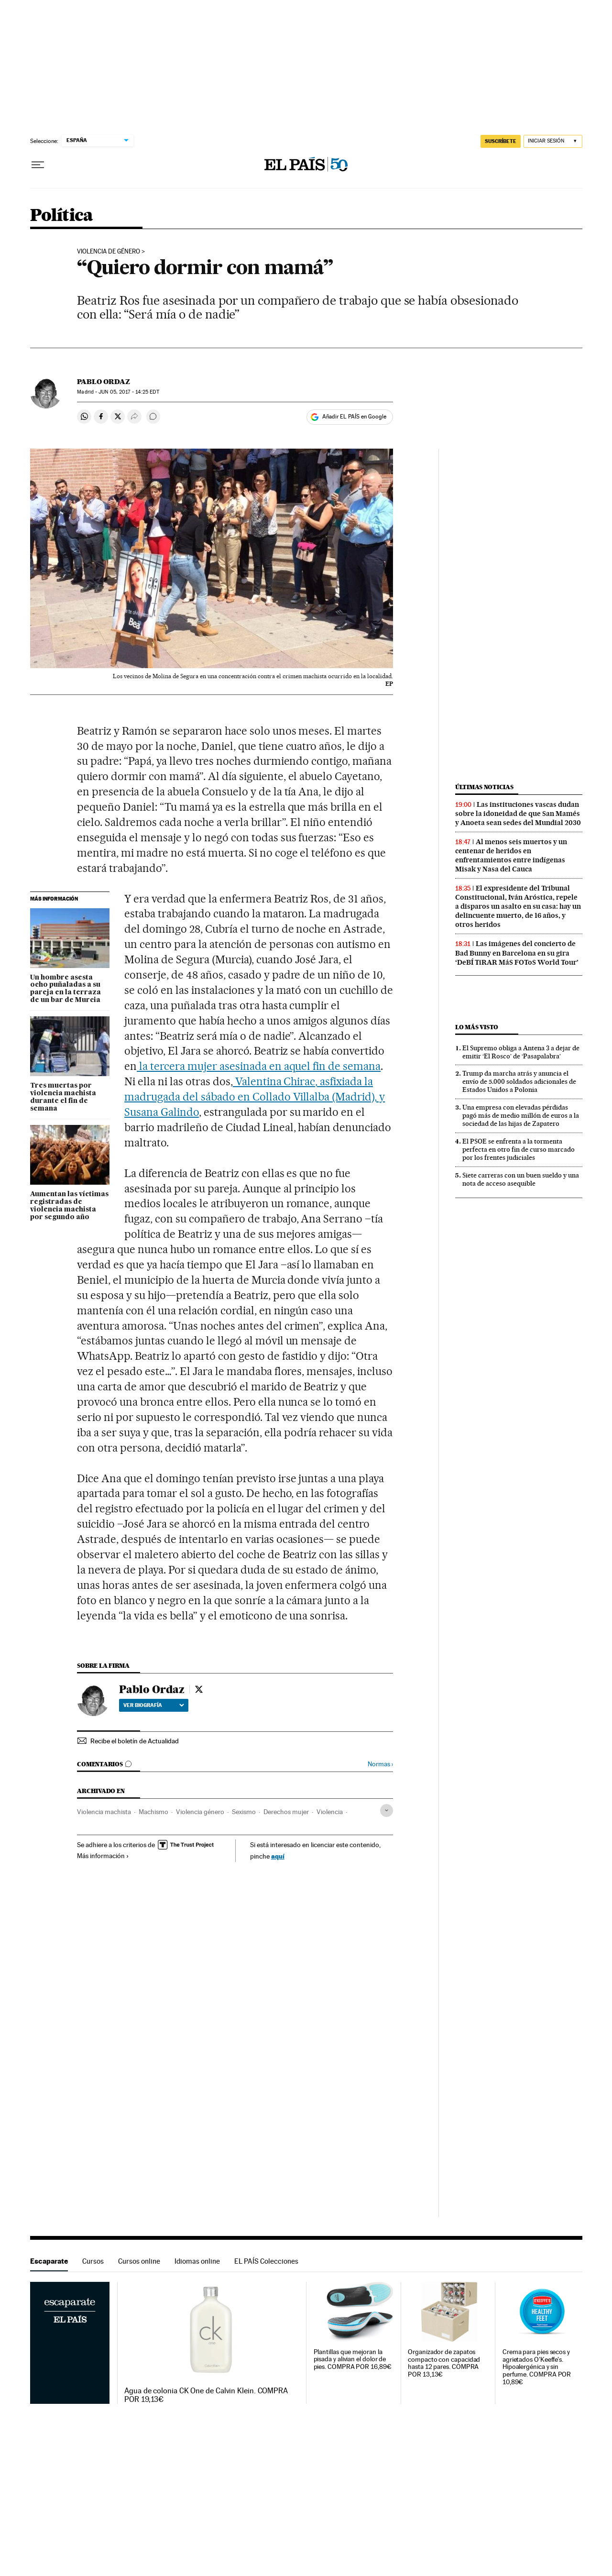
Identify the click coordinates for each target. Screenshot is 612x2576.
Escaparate (49, 2261)
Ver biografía (153, 1705)
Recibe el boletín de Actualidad (134, 1741)
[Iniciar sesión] (553, 141)
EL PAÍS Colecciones (266, 2261)
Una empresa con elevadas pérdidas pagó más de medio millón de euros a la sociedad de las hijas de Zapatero (520, 1115)
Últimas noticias (484, 787)
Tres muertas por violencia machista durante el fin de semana (63, 1097)
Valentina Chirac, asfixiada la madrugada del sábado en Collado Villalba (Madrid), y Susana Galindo (254, 1097)
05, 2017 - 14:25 (128, 392)
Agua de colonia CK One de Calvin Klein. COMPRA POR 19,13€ (206, 2395)
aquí (277, 1856)
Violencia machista (104, 1812)
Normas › (380, 1764)
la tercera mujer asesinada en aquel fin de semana (259, 1066)
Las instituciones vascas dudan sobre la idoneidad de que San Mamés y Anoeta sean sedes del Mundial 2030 (518, 813)
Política (61, 216)
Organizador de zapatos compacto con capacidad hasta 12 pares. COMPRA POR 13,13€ (444, 2363)
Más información (103, 1856)
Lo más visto (476, 1027)
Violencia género (200, 1812)
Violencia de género (108, 251)
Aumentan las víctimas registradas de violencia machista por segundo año (69, 1206)
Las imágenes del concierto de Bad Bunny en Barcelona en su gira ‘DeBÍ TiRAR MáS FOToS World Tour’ (517, 952)
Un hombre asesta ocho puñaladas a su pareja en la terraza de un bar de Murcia (65, 989)
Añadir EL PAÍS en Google (354, 416)
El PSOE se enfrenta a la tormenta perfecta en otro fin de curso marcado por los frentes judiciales (518, 1149)
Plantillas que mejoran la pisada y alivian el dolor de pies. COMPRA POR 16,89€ (353, 2359)
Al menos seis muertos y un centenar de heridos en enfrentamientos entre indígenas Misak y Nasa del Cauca (511, 855)
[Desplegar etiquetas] (386, 1810)
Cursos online (139, 2261)
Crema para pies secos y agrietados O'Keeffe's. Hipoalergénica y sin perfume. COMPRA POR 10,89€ (537, 2367)
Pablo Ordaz (103, 381)
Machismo (153, 1812)
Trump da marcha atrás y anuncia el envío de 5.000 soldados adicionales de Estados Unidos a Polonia (519, 1081)
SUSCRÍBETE (500, 141)
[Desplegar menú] (37, 165)
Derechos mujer (286, 1812)
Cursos (93, 2261)
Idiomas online (197, 2261)
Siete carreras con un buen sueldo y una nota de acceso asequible (520, 1179)
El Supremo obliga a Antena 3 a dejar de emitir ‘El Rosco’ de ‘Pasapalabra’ (520, 1052)
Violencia (330, 1812)
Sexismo (244, 1812)
